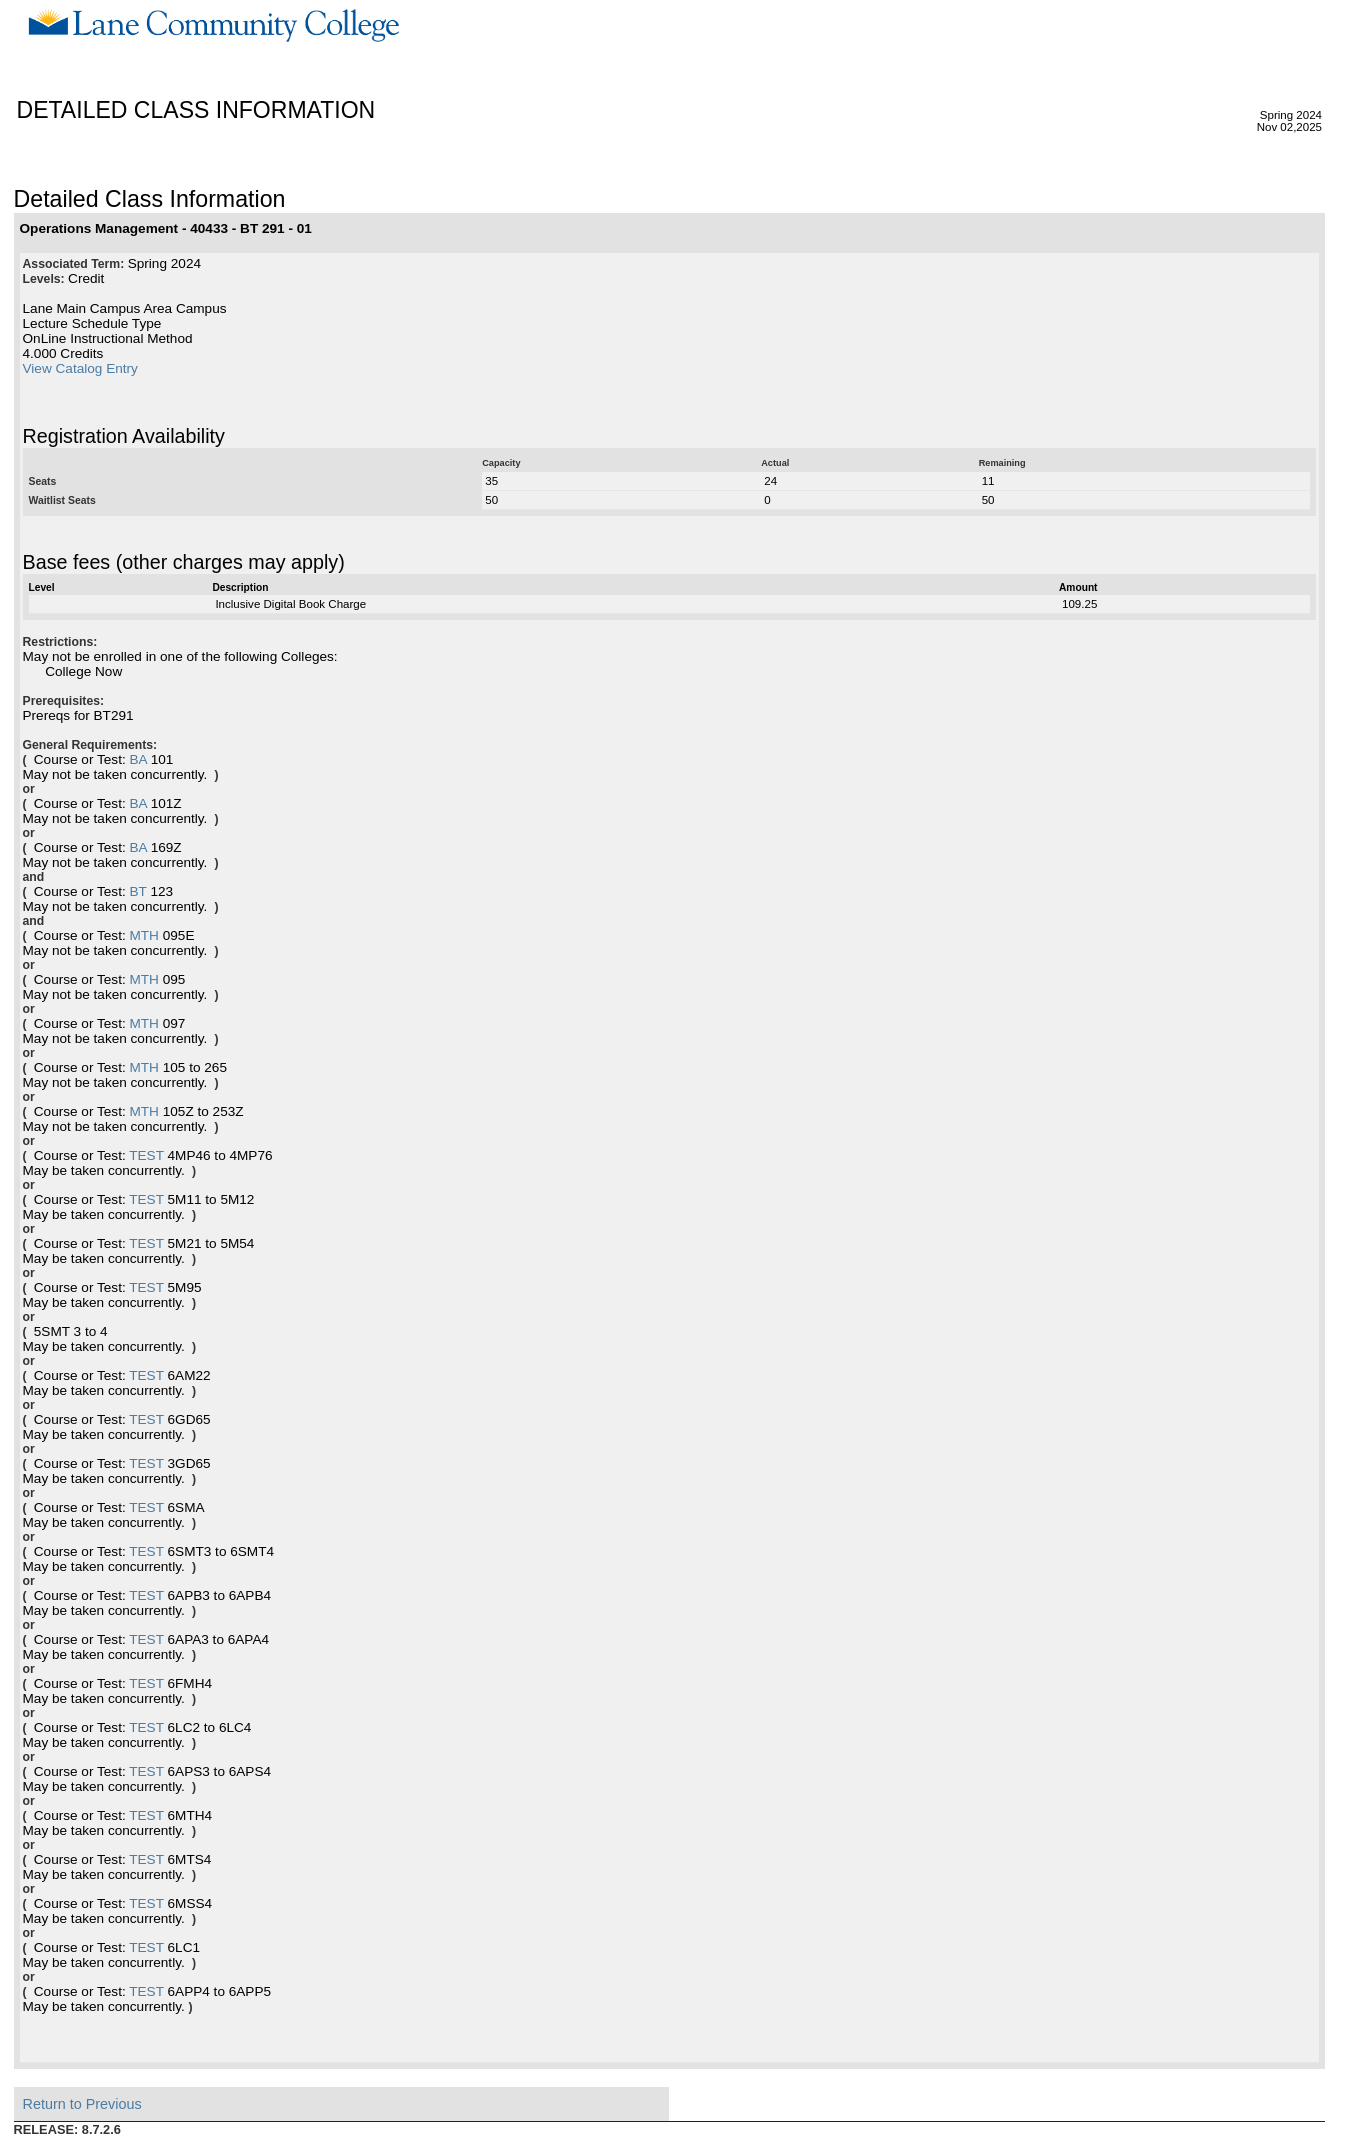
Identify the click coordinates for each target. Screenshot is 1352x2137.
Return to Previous (82, 2104)
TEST (146, 1155)
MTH (143, 935)
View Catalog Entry (80, 368)
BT (137, 891)
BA (137, 759)
